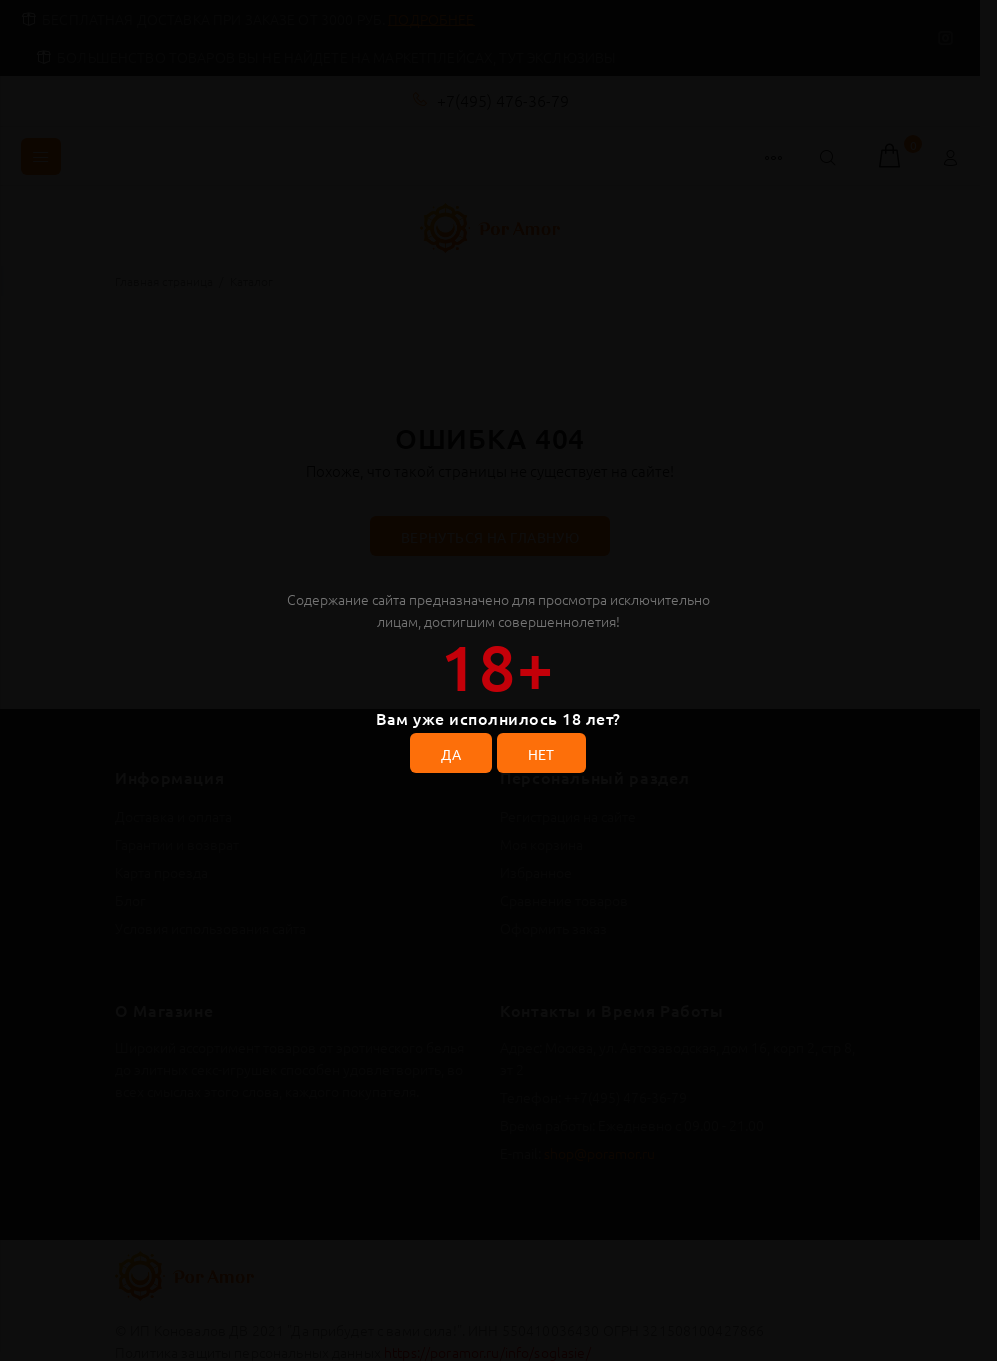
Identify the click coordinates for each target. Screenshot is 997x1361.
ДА (451, 754)
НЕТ (541, 754)
